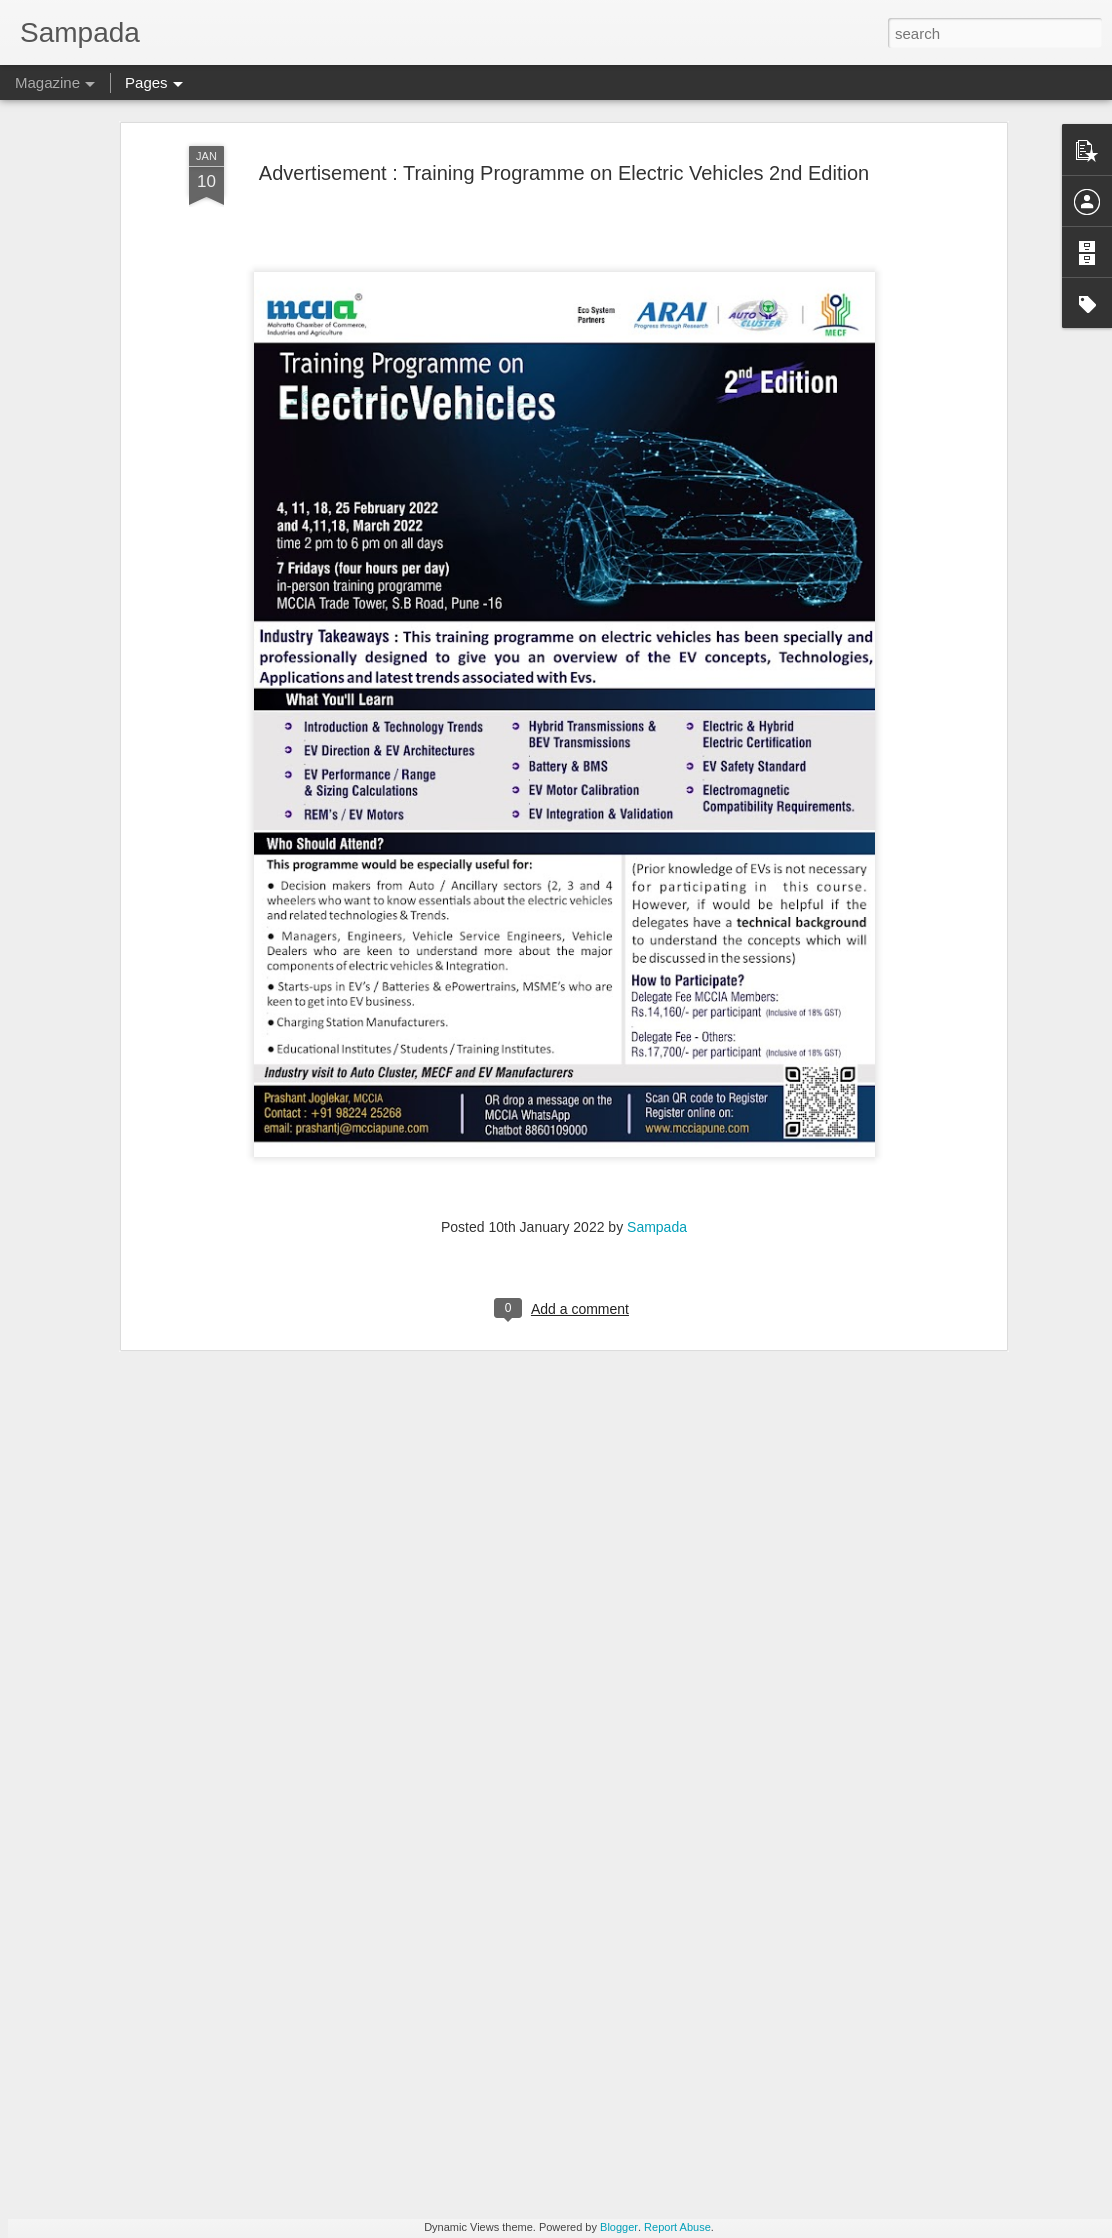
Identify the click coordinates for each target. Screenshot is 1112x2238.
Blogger (619, 2227)
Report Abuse (677, 2227)
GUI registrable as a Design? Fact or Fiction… (518, 1988)
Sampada (657, 1112)
